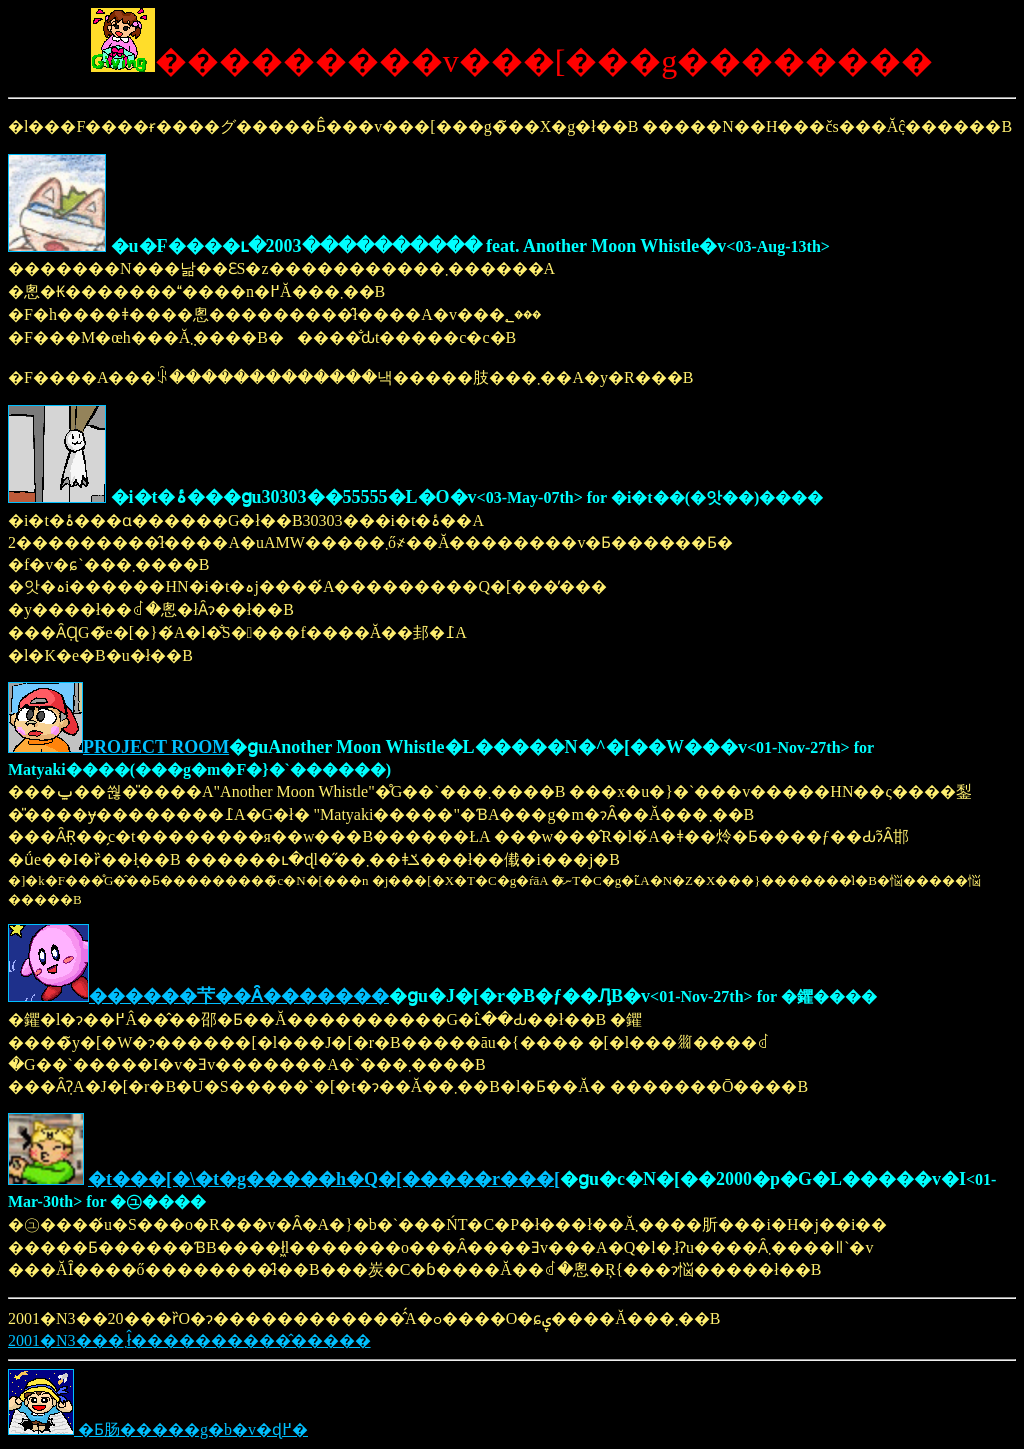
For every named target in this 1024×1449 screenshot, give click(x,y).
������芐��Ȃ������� (239, 996)
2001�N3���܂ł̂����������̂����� (189, 1340)
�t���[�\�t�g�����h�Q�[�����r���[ (324, 1179)
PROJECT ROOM (156, 747)
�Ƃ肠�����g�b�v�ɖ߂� (158, 1429)
